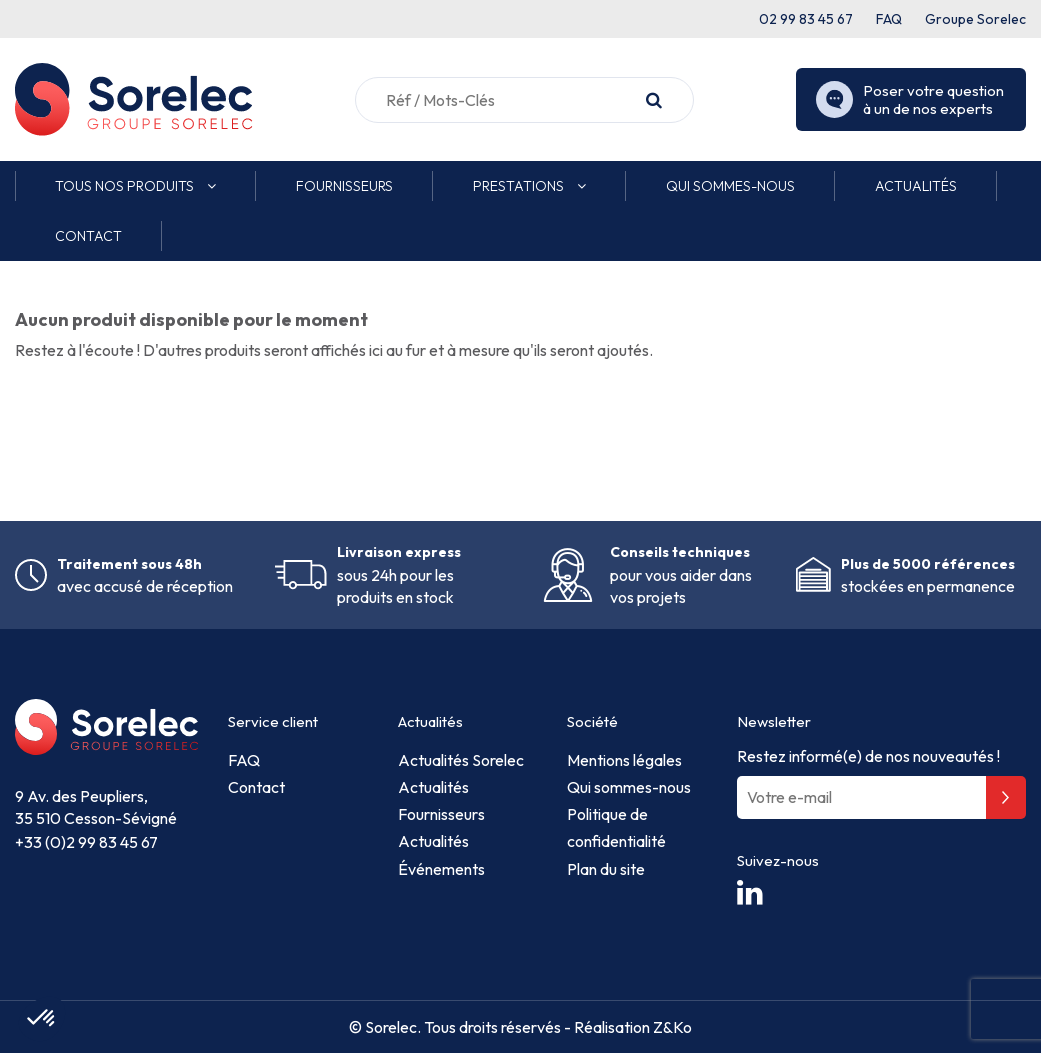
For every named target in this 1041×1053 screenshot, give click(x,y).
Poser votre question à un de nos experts (910, 100)
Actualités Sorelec (461, 760)
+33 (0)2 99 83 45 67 (86, 842)
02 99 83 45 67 (806, 19)
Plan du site (606, 869)
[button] (135, 186)
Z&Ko (671, 1027)
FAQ (889, 19)
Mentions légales (624, 760)
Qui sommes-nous (629, 787)
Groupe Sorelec (975, 19)
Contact (256, 787)
